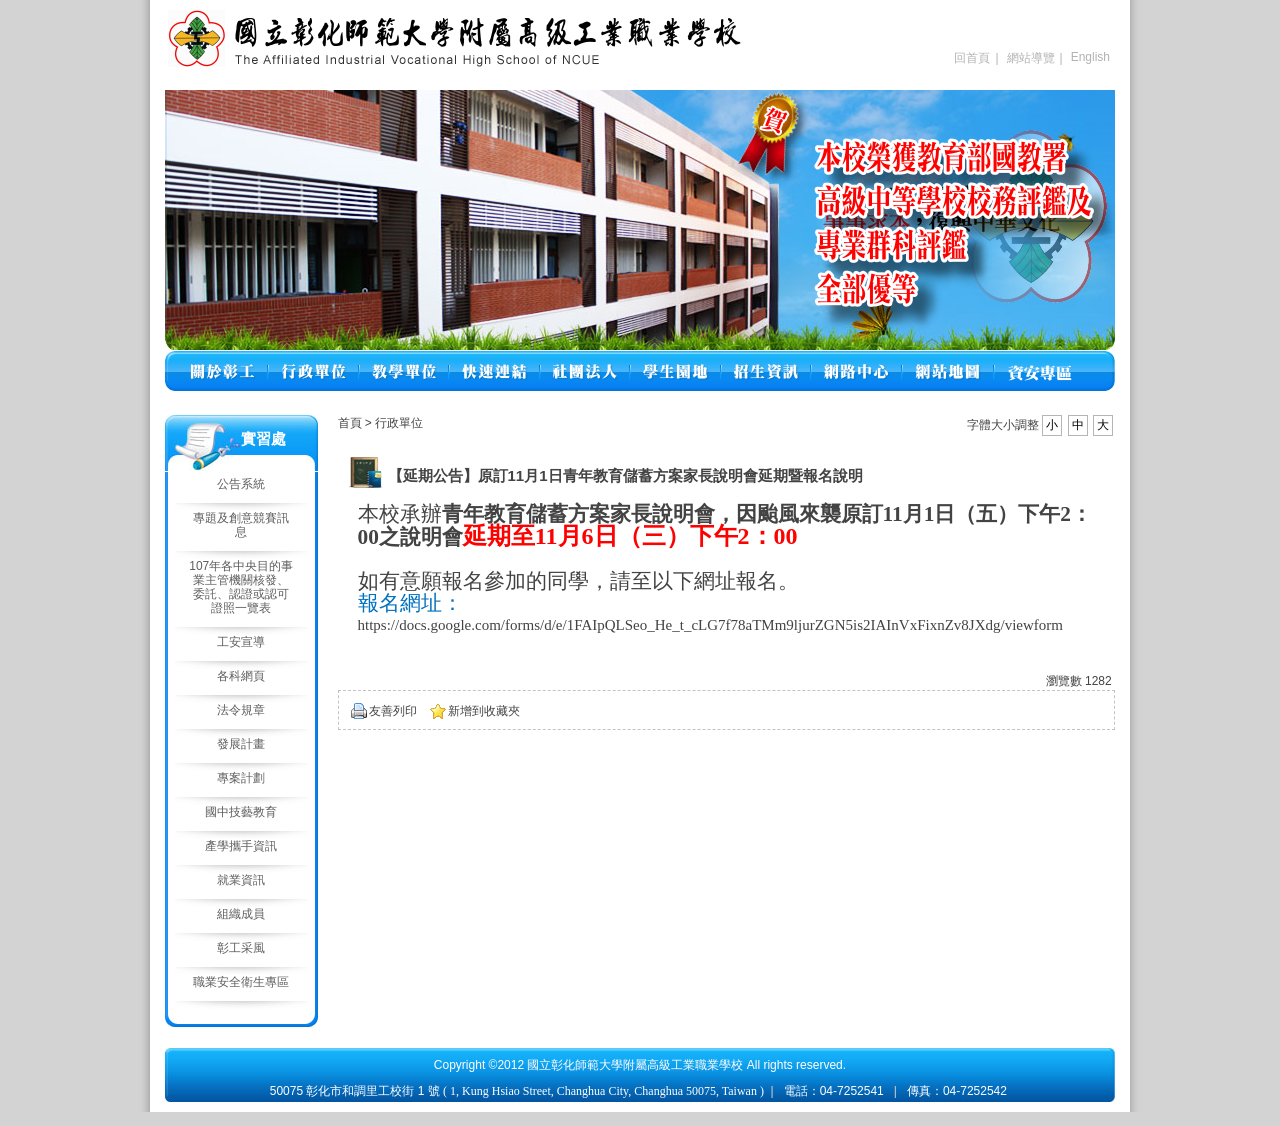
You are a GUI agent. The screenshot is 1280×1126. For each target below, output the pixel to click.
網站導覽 (1031, 58)
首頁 (350, 423)
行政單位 (399, 423)
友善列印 (393, 711)
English (1090, 57)
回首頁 (972, 58)
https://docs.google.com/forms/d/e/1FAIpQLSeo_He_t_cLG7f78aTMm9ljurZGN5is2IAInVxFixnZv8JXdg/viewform (710, 625)
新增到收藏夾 (484, 711)
